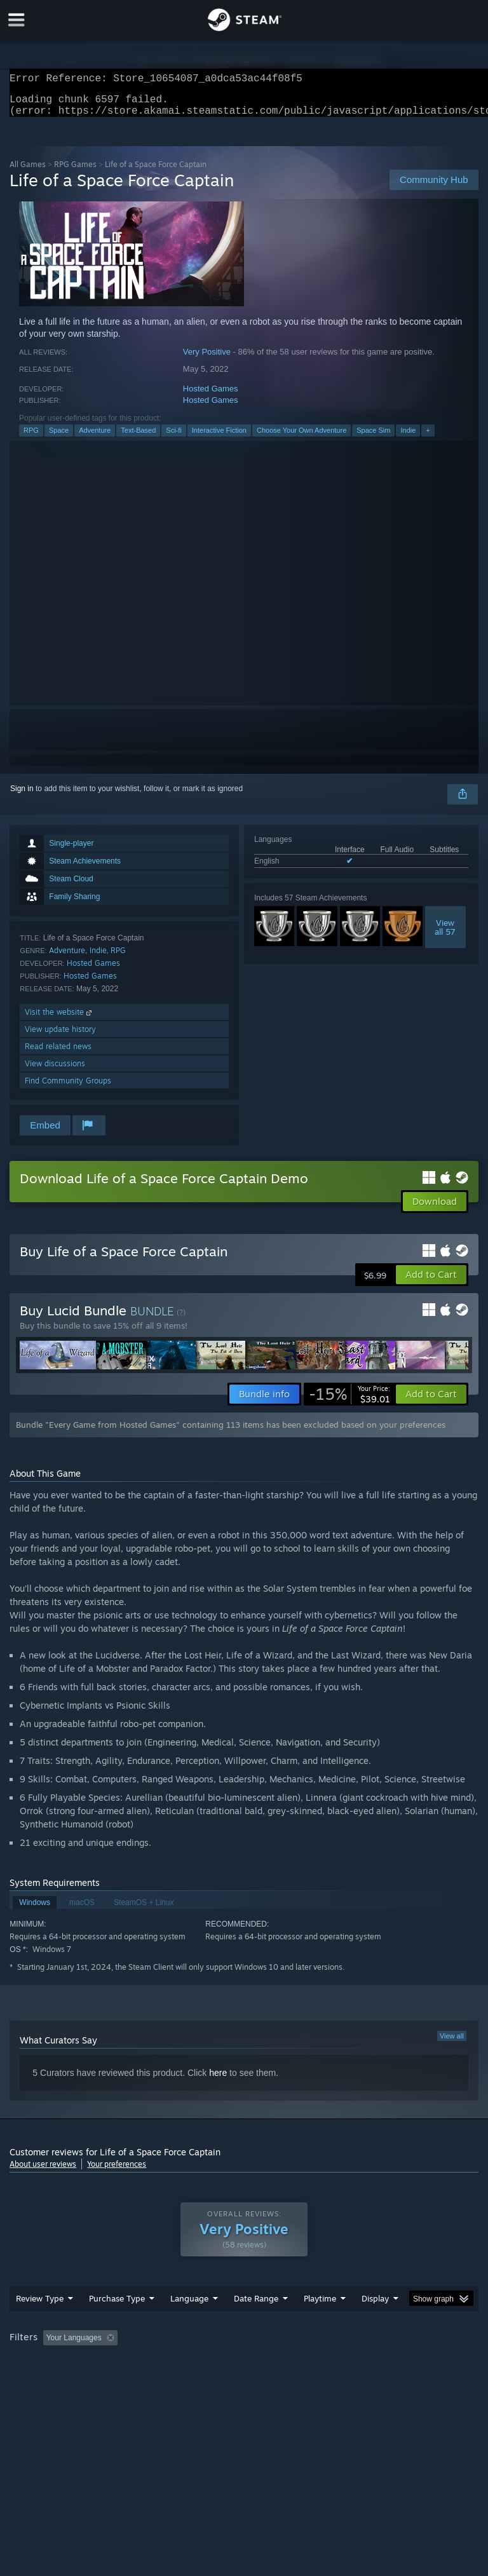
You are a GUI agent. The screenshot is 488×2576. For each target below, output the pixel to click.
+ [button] (428, 438)
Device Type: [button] (208, 2380)
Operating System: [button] (44, 2380)
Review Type (40, 2324)
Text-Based (138, 438)
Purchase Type (117, 2324)
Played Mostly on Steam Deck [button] (391, 2363)
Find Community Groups (68, 1088)
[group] (244, 2372)
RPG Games (75, 172)
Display (375, 2324)
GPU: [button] (152, 2380)
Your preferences (116, 2171)
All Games (28, 172)
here (218, 2080)
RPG (31, 438)
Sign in (22, 796)
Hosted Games (210, 396)
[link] (349, 1402)
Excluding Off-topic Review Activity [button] (202, 2363)
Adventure (95, 438)
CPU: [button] (109, 2380)
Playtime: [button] (300, 2363)
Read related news (58, 1054)
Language (189, 2324)
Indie (408, 438)
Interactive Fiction (219, 438)
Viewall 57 (445, 934)
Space (59, 438)
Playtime (320, 2324)
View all (452, 2043)
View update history (60, 1036)
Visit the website (59, 1019)
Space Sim (373, 438)
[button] (431, 1282)
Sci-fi (173, 438)
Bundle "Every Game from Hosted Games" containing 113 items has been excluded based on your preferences (230, 1432)
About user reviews (43, 2171)
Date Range (256, 2324)
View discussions (55, 1071)
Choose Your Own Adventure (301, 438)
